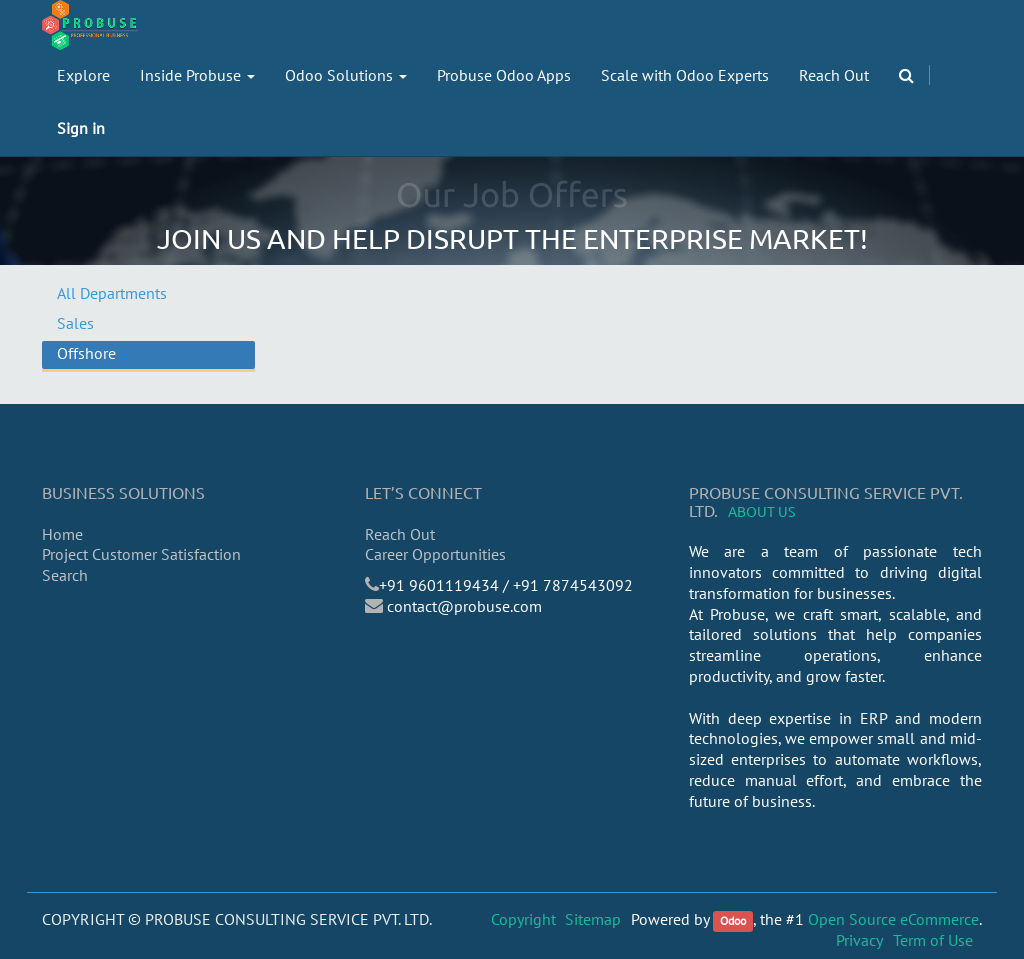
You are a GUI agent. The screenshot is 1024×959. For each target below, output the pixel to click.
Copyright (523, 919)
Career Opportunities (435, 554)
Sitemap (593, 919)
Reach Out (400, 534)
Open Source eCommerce (893, 919)
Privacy (859, 940)
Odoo (733, 920)
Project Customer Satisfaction (141, 554)
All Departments (112, 293)
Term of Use (933, 940)
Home (62, 534)
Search (65, 575)
